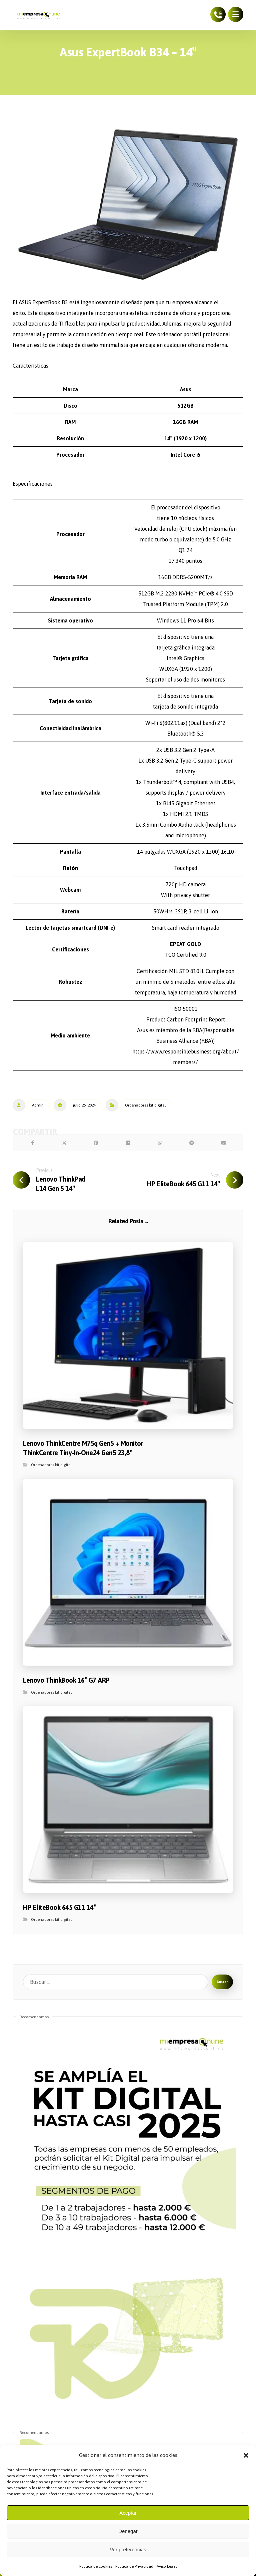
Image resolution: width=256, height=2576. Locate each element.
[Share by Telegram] (191, 1145)
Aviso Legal (167, 2566)
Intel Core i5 (186, 455)
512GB (186, 406)
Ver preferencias (128, 2549)
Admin (38, 1105)
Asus (185, 389)
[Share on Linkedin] (128, 1145)
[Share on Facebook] (32, 1145)
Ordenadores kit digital (145, 1105)
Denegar (128, 2531)
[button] (246, 2455)
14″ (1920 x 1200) (185, 438)
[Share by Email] (223, 1145)
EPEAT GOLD (185, 944)
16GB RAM (185, 422)
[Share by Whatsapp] (160, 1145)
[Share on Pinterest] (96, 1145)
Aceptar (128, 2513)
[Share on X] (64, 1145)
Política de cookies (95, 2566)
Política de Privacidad (134, 2566)
